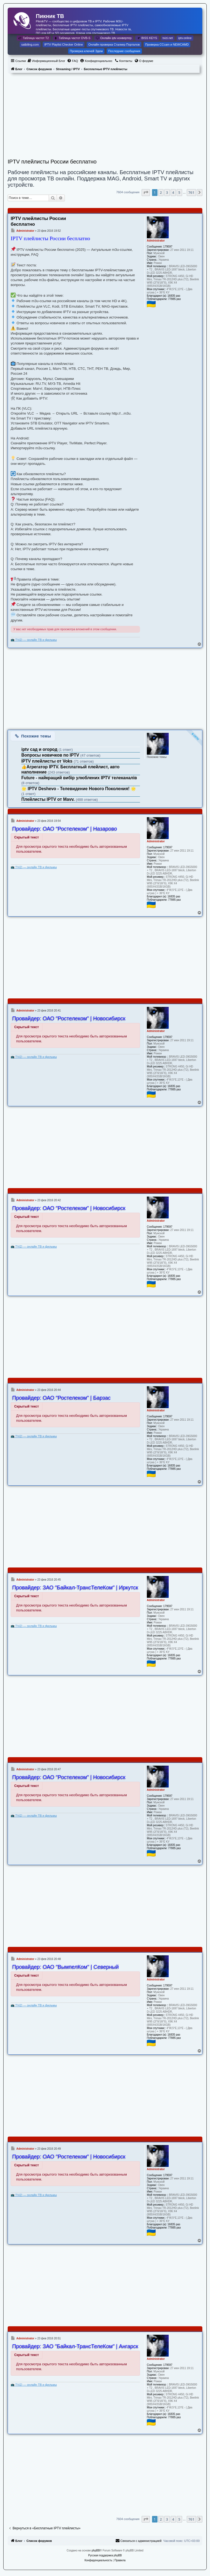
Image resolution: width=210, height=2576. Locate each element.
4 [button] (173, 192)
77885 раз (174, 299)
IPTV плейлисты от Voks (47, 761)
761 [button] (191, 192)
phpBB (96, 2550)
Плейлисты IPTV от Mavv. (48, 799)
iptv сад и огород (40, 749)
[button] (146, 192)
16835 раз (174, 295)
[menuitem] (46, 61)
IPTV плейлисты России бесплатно (52, 162)
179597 (167, 246)
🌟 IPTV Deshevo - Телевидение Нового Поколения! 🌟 (78, 788)
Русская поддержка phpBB (105, 2555)
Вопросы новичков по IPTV (50, 755)
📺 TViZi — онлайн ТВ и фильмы (34, 639)
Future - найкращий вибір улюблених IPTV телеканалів (79, 777)
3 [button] (167, 192)
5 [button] (179, 192)
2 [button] (161, 192)
